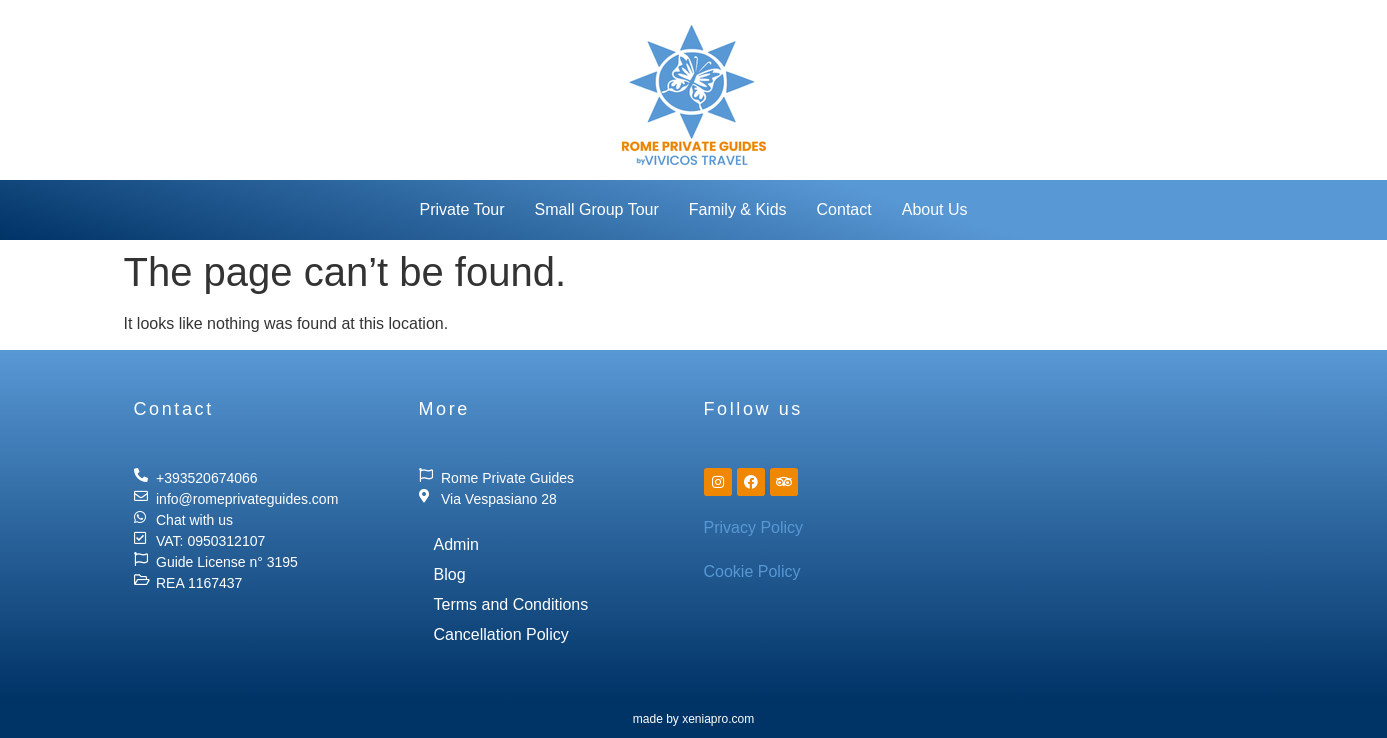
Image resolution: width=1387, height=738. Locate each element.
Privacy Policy (754, 527)
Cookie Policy (752, 571)
